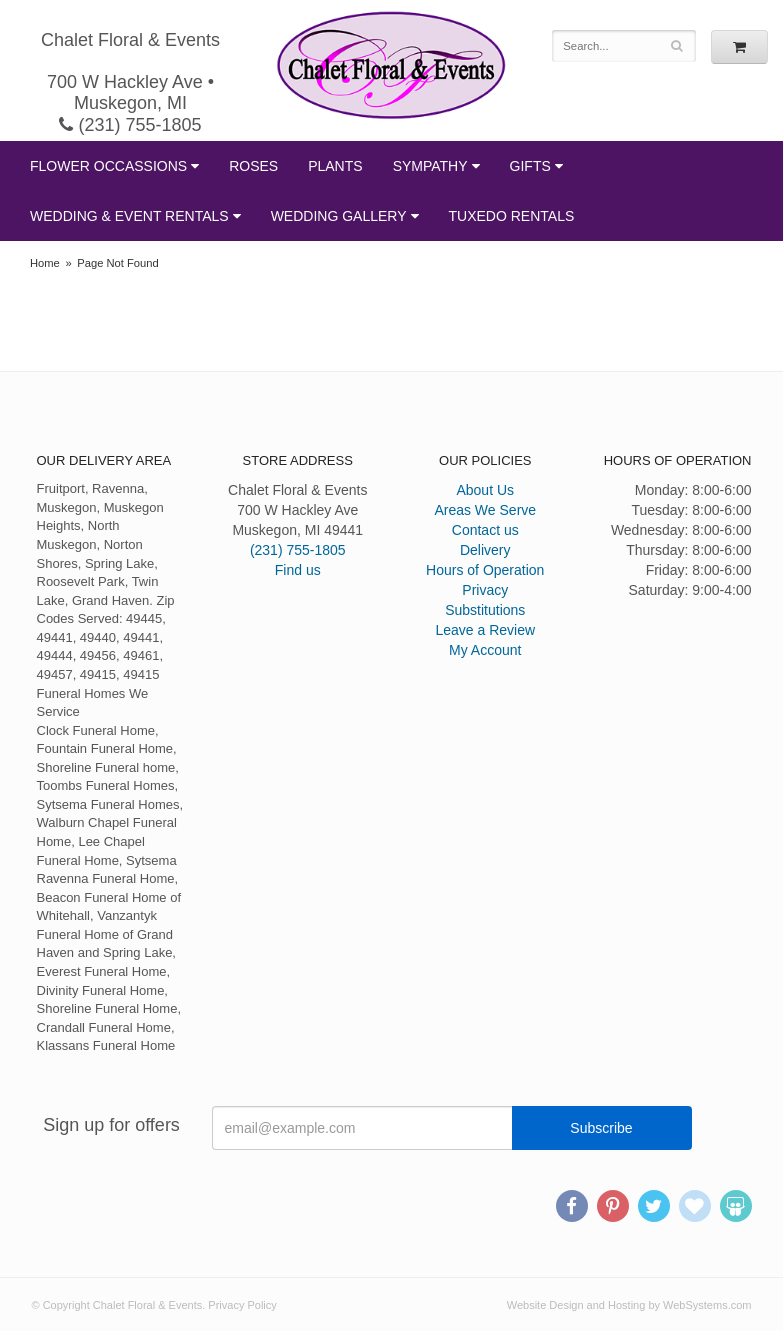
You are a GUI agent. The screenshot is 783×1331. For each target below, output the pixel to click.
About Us (485, 490)
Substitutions (485, 610)
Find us (298, 570)
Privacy (485, 590)
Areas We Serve (485, 510)
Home (45, 263)
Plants (335, 166)
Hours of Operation (485, 570)
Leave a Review (485, 630)
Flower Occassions (108, 166)
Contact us (485, 530)
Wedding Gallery (339, 216)
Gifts (530, 166)
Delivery (485, 550)
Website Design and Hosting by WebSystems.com (629, 1305)
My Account (485, 650)
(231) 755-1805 (130, 125)
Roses (253, 166)
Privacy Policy (242, 1305)
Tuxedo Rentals (512, 216)
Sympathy (430, 166)
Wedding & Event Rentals (129, 216)
